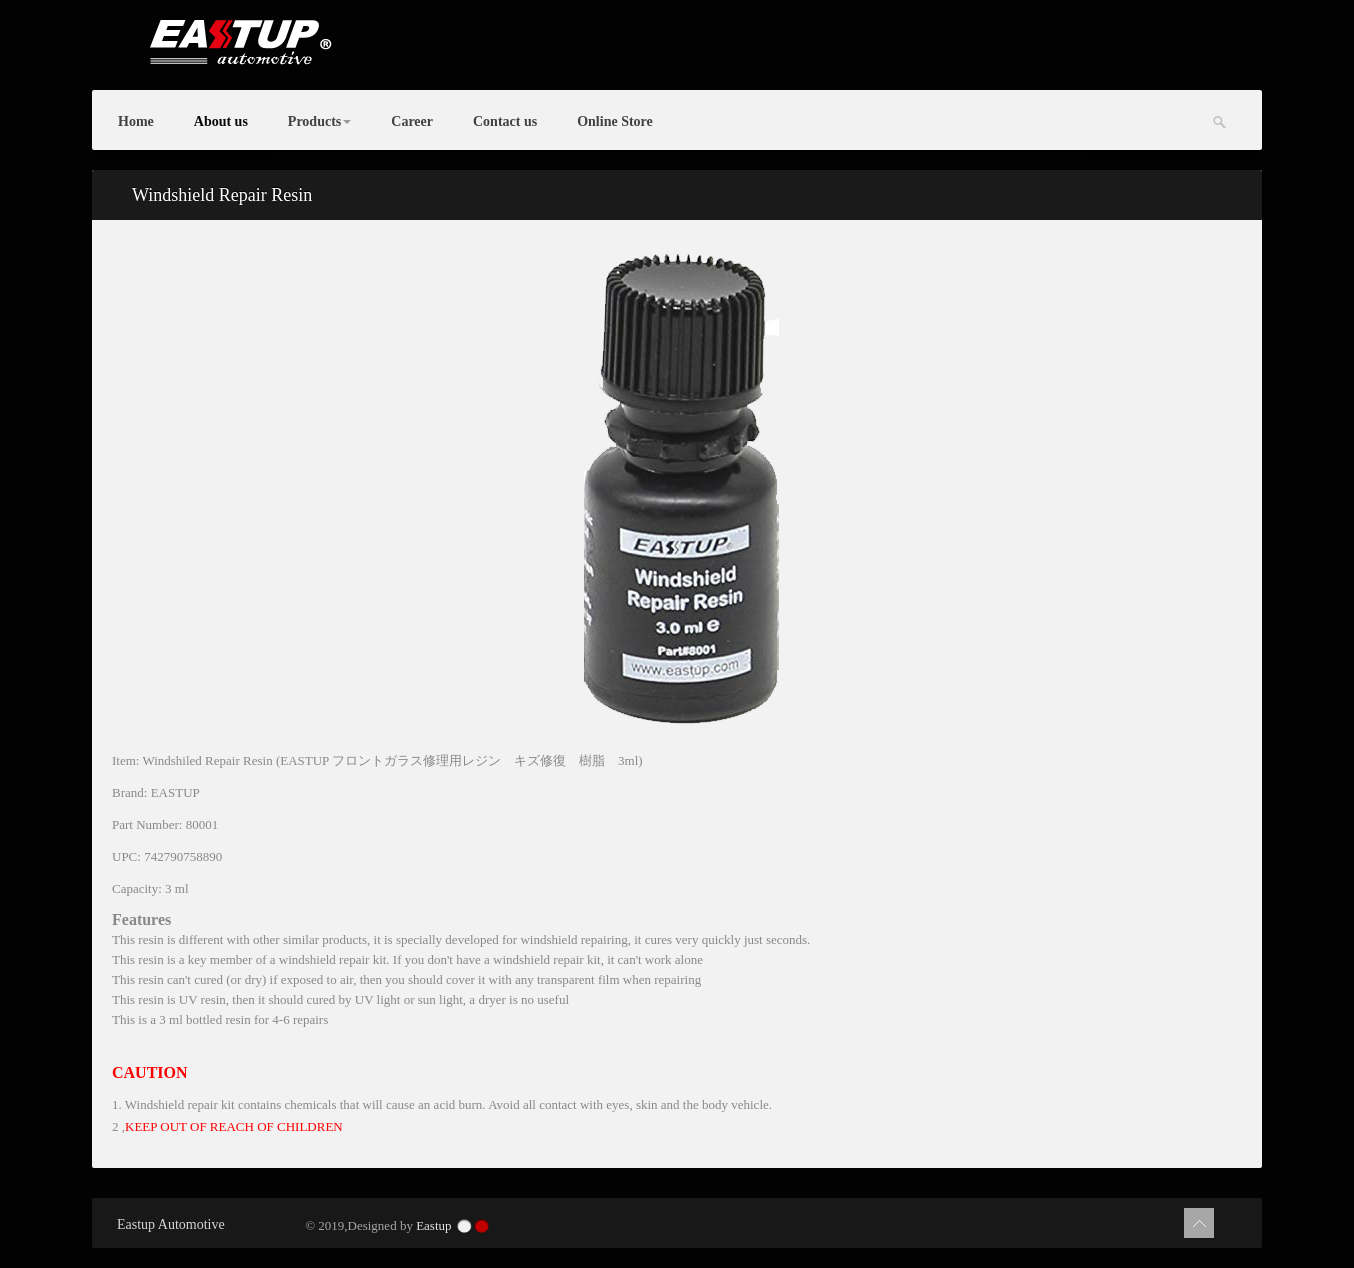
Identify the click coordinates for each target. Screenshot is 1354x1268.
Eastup (433, 1225)
